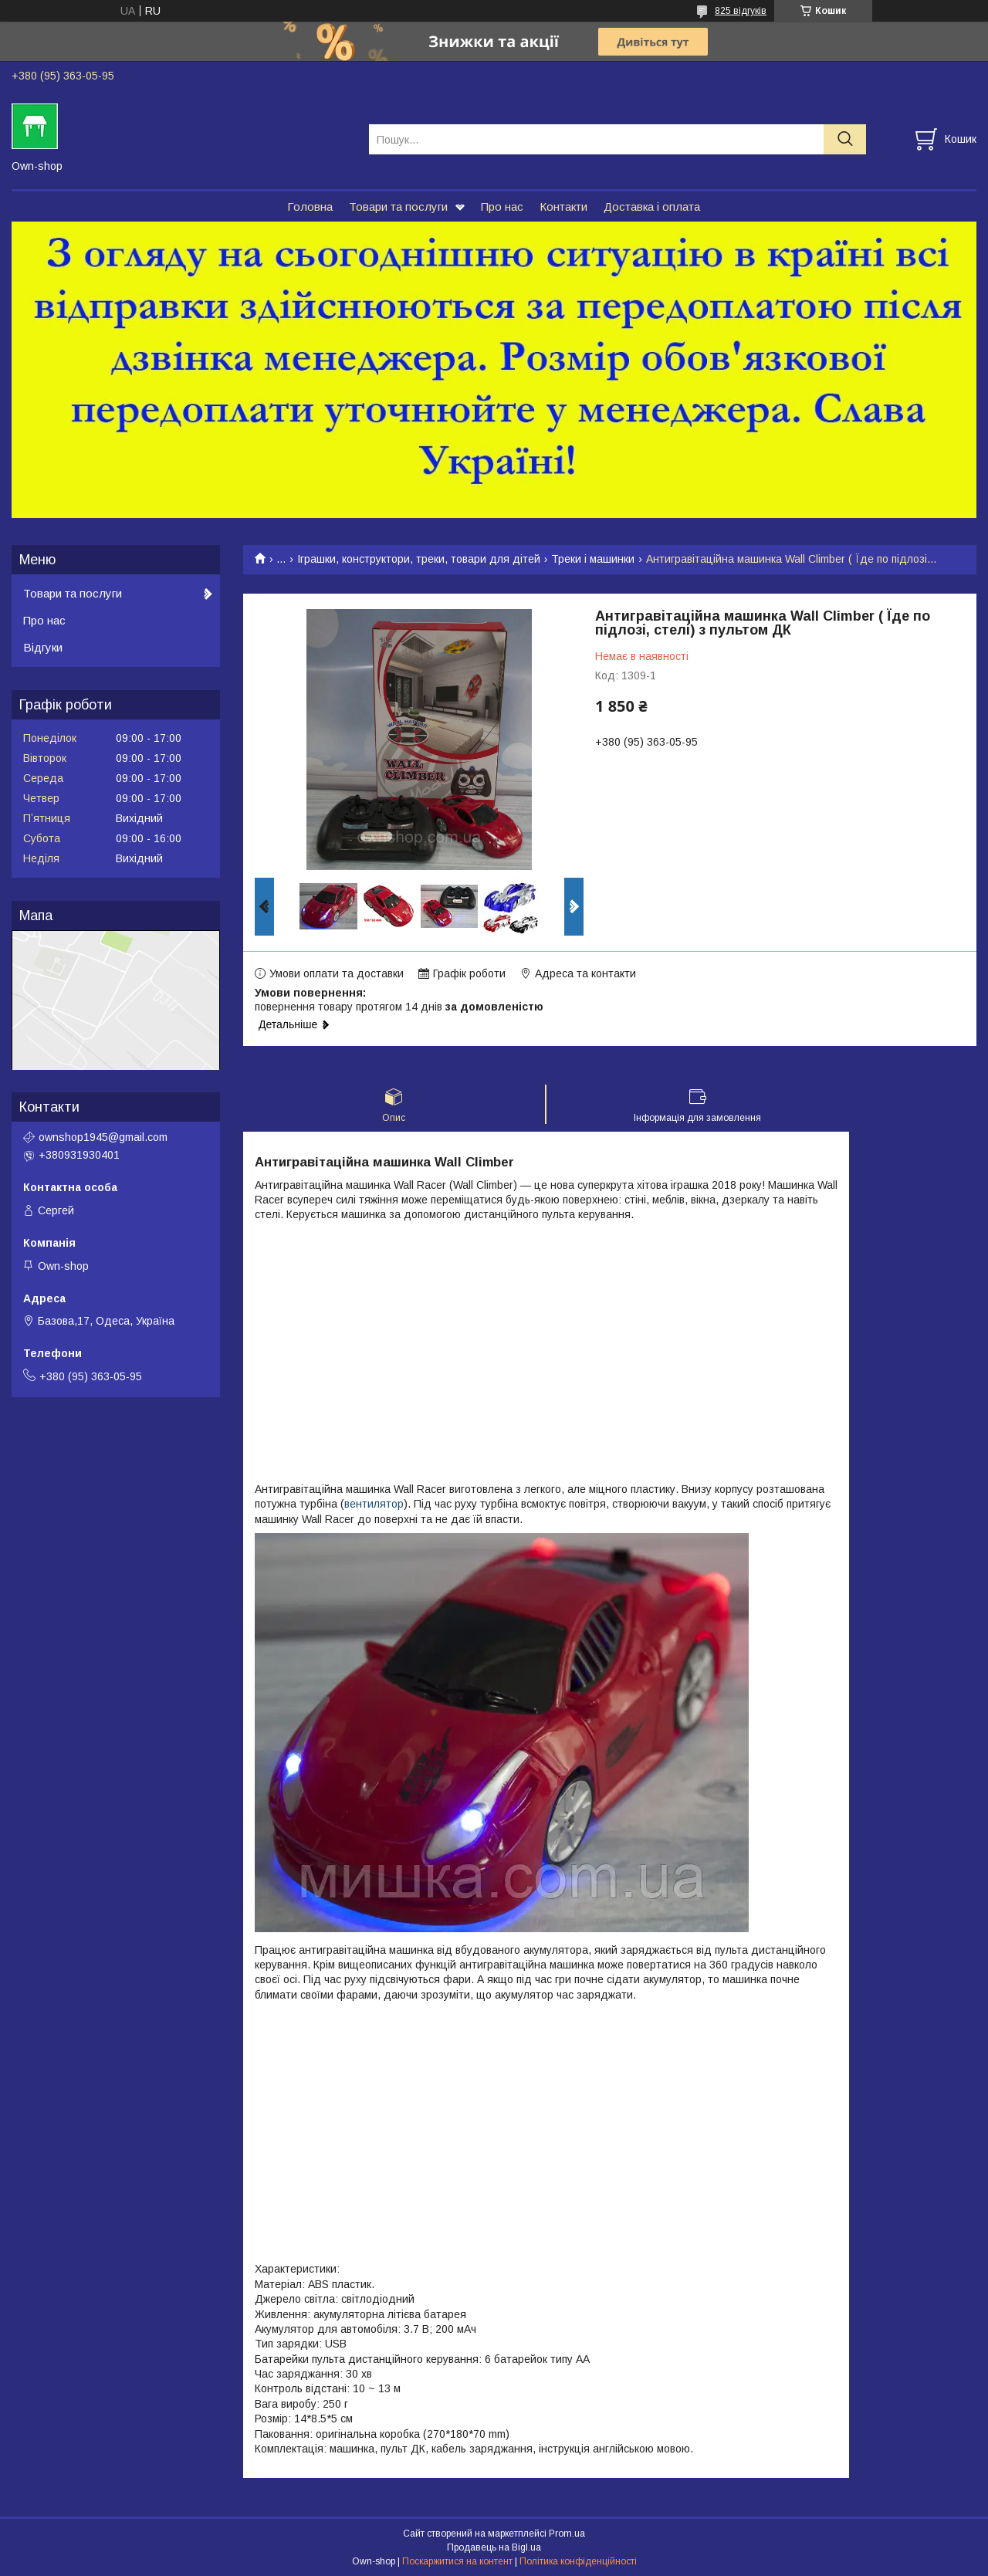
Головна (310, 206)
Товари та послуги (398, 206)
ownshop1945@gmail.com (103, 1137)
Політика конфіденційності (578, 2561)
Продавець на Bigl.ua (494, 2547)
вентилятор (374, 1504)
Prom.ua (567, 2533)
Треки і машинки (592, 559)
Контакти (563, 206)
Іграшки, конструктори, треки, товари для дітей (418, 559)
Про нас (502, 206)
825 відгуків (740, 10)
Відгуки (43, 647)
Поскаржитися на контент (457, 2561)
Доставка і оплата (652, 206)
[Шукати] (845, 139)
